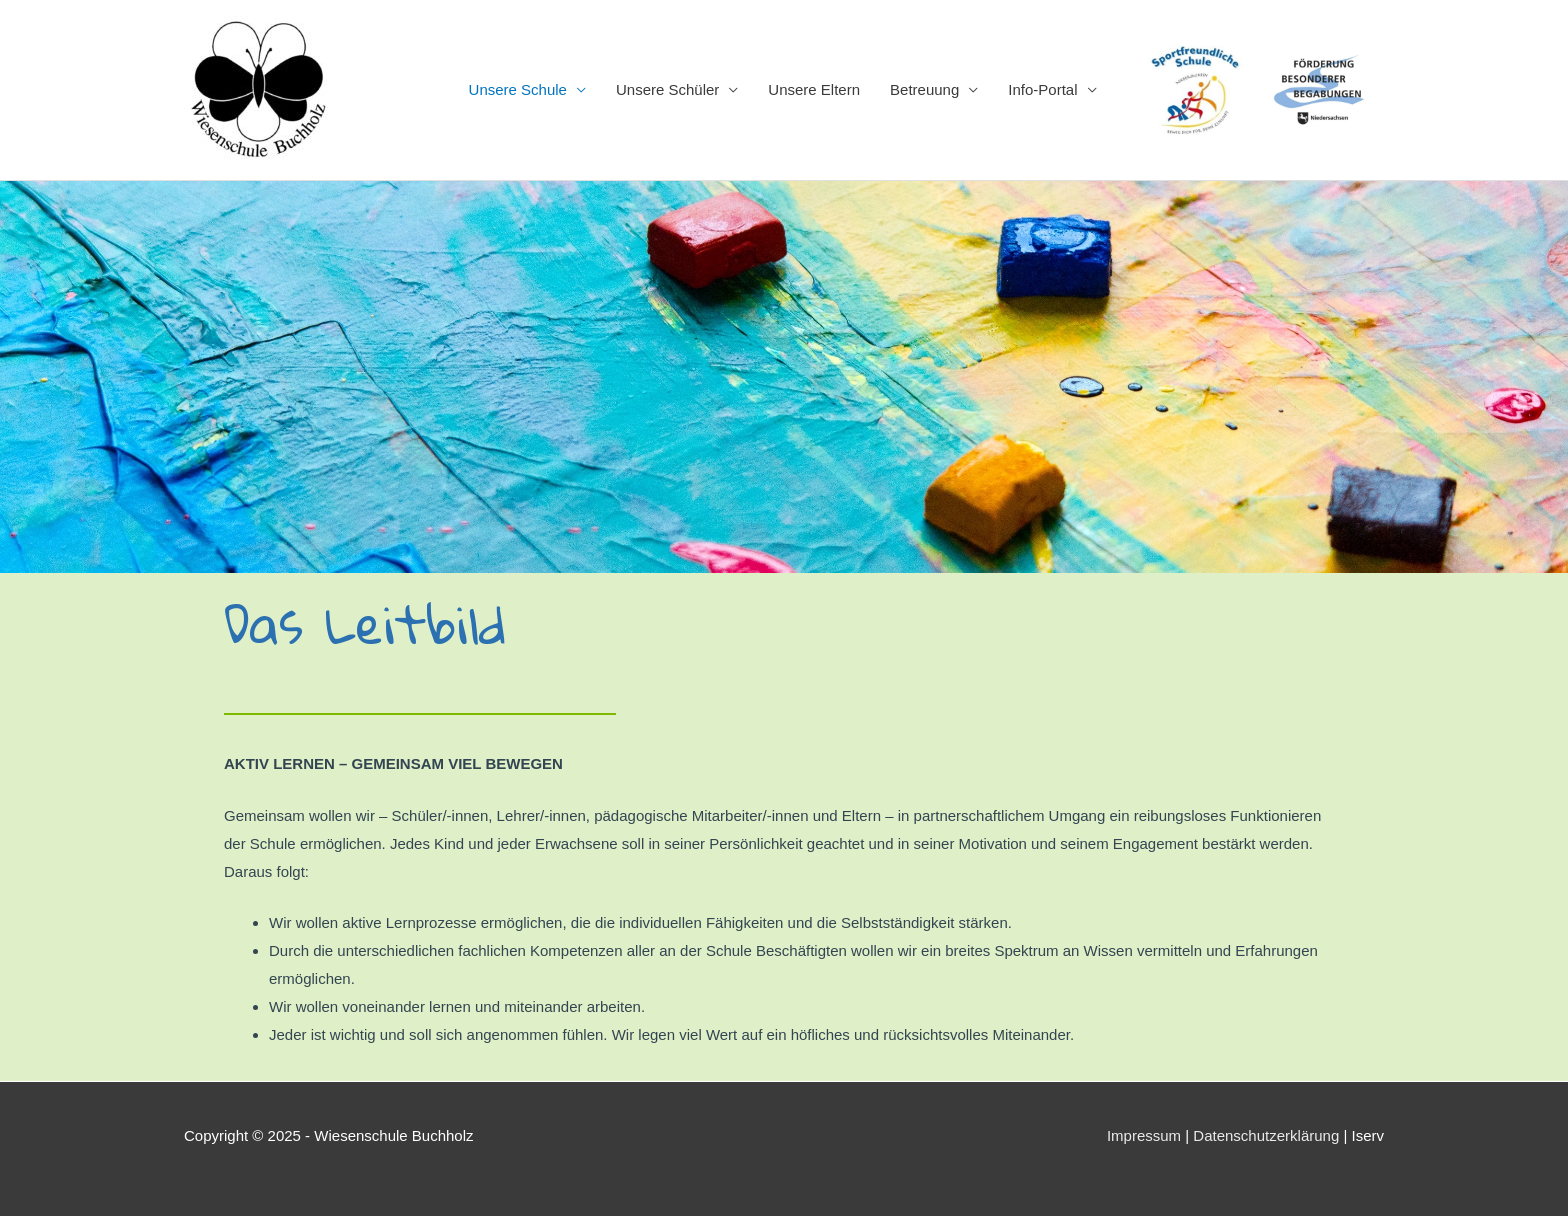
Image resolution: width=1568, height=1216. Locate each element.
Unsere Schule (518, 89)
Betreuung (924, 89)
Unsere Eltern (814, 89)
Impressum (1144, 1135)
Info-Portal (1042, 89)
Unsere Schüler (667, 89)
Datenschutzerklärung (1266, 1135)
